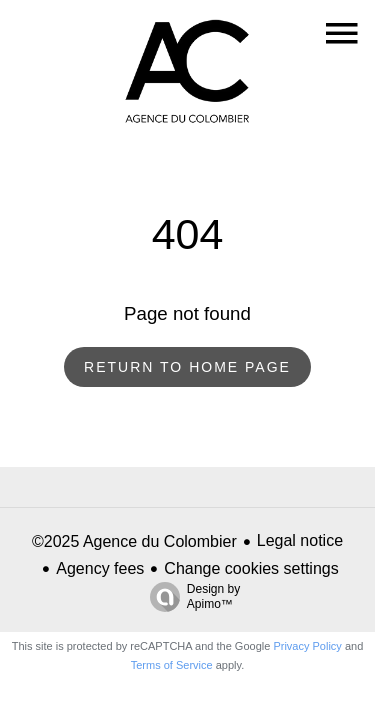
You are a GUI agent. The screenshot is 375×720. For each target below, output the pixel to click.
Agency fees (100, 568)
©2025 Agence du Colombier (134, 541)
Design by (190, 597)
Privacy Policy (307, 646)
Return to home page (187, 367)
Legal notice (300, 540)
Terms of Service (172, 665)
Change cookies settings (251, 568)
